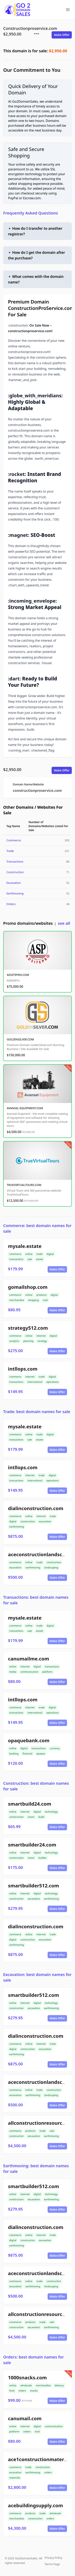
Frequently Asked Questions (30, 213)
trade (39, 1254)
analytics (14, 1341)
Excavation (13, 883)
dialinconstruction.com (35, 1508)
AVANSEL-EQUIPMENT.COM (25, 1108)
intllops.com (22, 1368)
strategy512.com (28, 1327)
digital (50, 1254)
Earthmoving (15, 893)
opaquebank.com (28, 1740)
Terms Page (52, 2564)
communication (29, 1671)
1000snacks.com (27, 2377)
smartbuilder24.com (32, 1844)
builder (42, 1858)
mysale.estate (25, 1246)
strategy (42, 1341)
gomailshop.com (28, 1287)
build (41, 1817)
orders (22, 2390)
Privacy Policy (53, 2558)
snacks (34, 2390)
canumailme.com (28, 1658)
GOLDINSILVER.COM (20, 1039)
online (28, 1254)
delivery (59, 2385)
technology (51, 1811)
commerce (15, 1254)
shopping (33, 1300)
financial (27, 1753)
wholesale (26, 2385)
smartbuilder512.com (33, 1885)
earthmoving (16, 1526)
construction (27, 1521)
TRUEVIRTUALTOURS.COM (24, 1185)
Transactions (14, 861)
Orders (11, 904)
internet (41, 1336)
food (11, 2390)
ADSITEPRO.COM (18, 975)
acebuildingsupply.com (35, 2505)
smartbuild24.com (29, 1803)
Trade (10, 851)
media (12, 1671)
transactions (16, 1259)
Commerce (13, 840)
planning (28, 1341)
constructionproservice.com (37, 790)
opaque (40, 1753)
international (34, 1382)
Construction (15, 872)
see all (64, 923)
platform (47, 1671)
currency (55, 1748)
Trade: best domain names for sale (36, 1411)
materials (14, 2477)
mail (45, 1300)
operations (52, 1382)
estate (39, 1259)
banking (14, 1753)
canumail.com (25, 2418)
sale (29, 1259)
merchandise (16, 1300)
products (41, 1295)
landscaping (51, 1567)
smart (31, 1817)
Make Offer (61, 35)
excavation (45, 1521)
